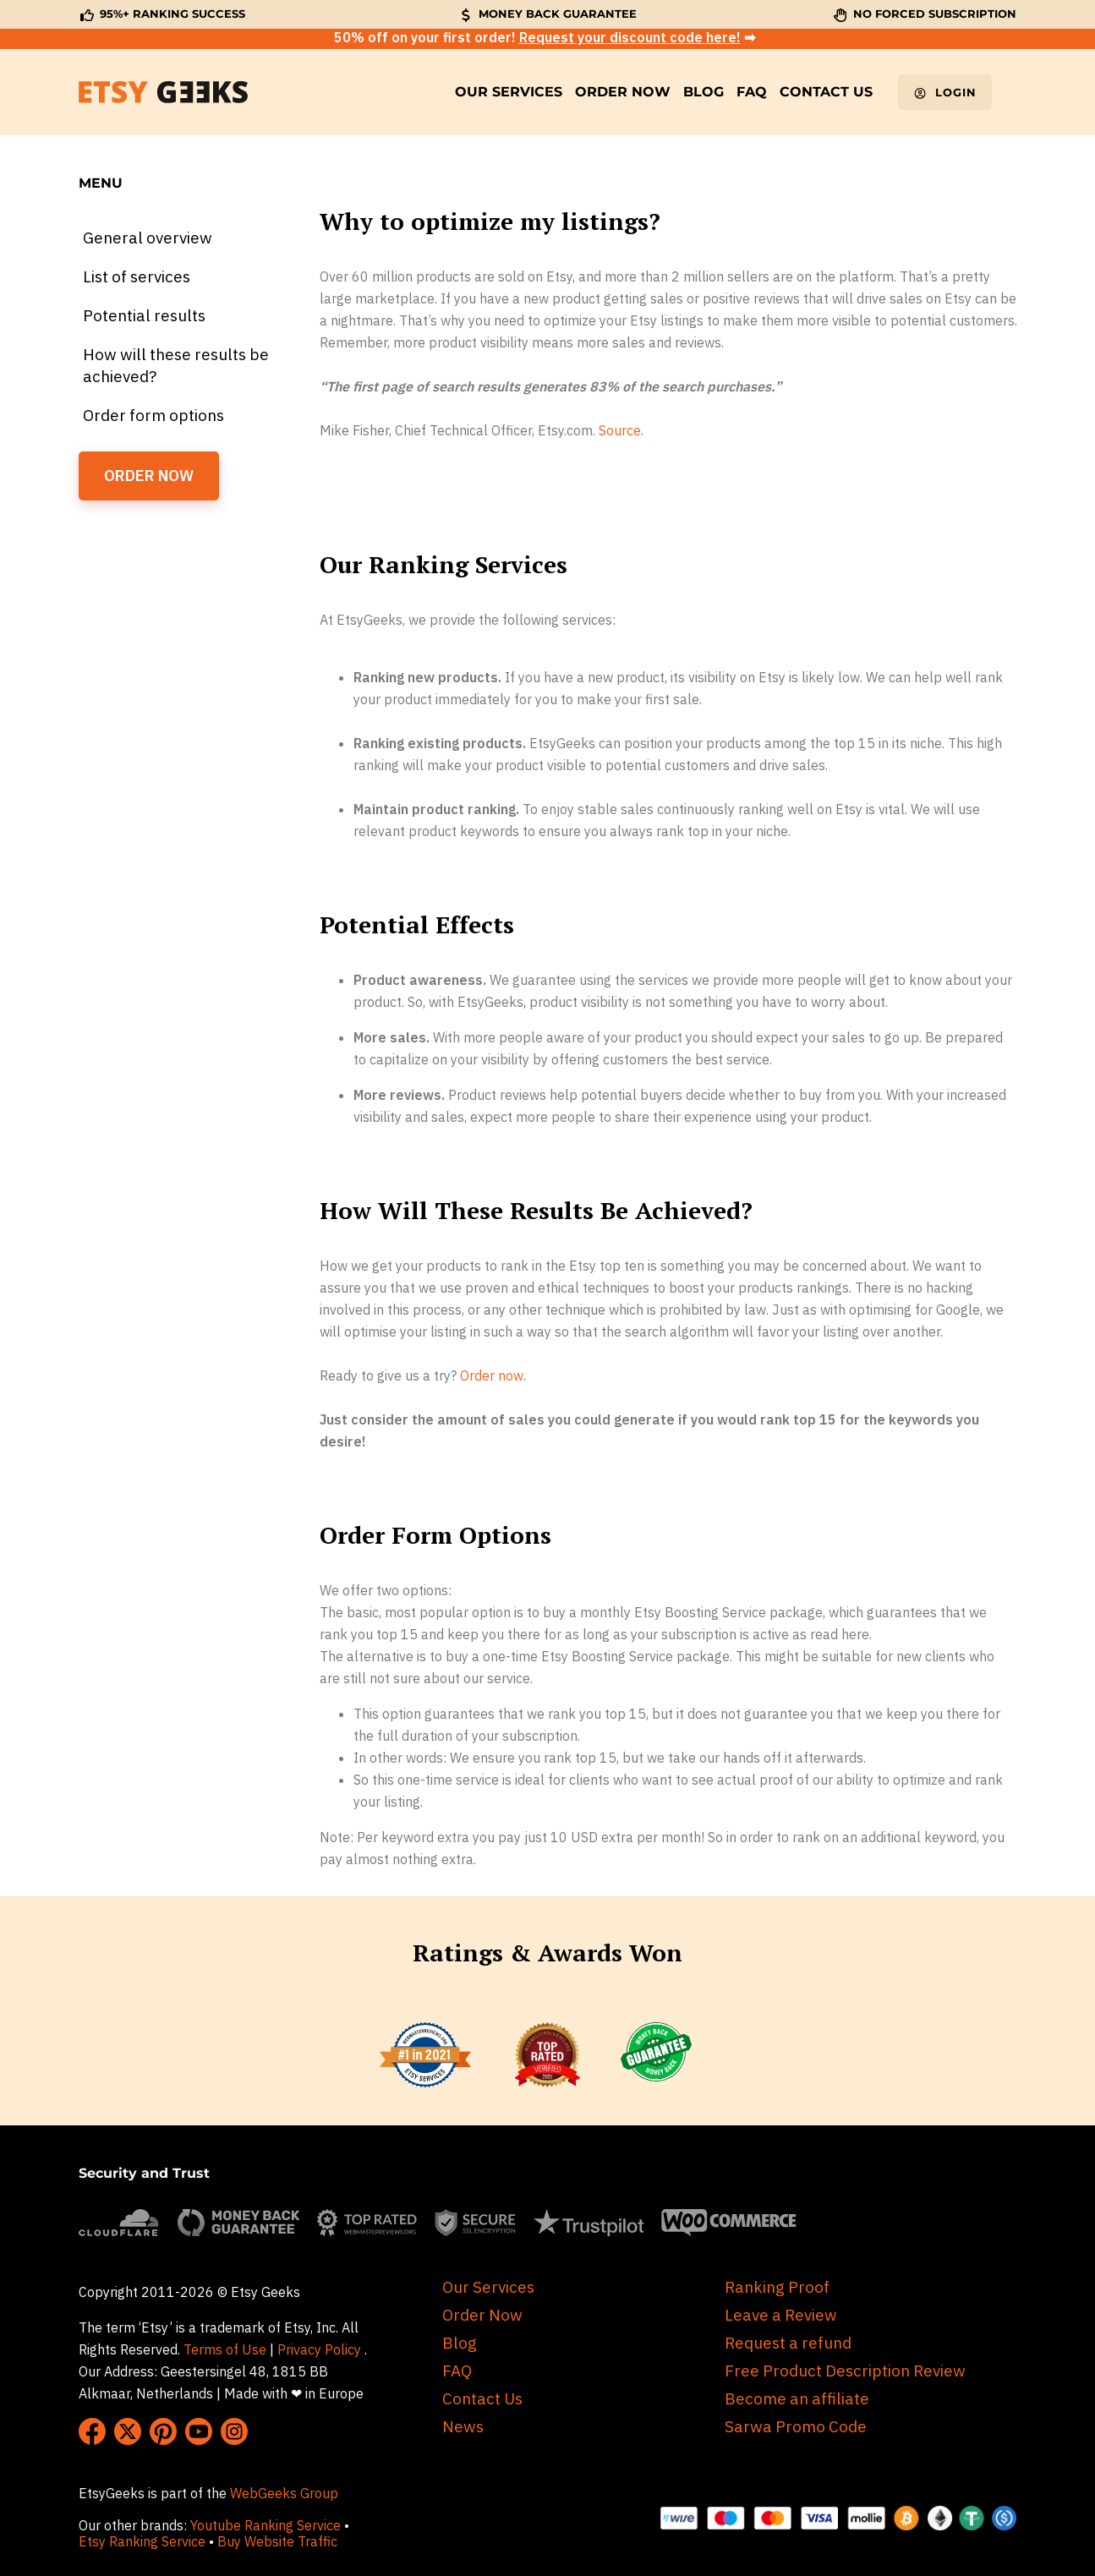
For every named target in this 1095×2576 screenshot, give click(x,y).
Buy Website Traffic (279, 2541)
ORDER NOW (149, 475)
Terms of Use (224, 2349)
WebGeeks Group (284, 2493)
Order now (491, 1375)
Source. (621, 430)
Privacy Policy (319, 2349)
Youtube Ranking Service (265, 2525)
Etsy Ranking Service (142, 2541)
